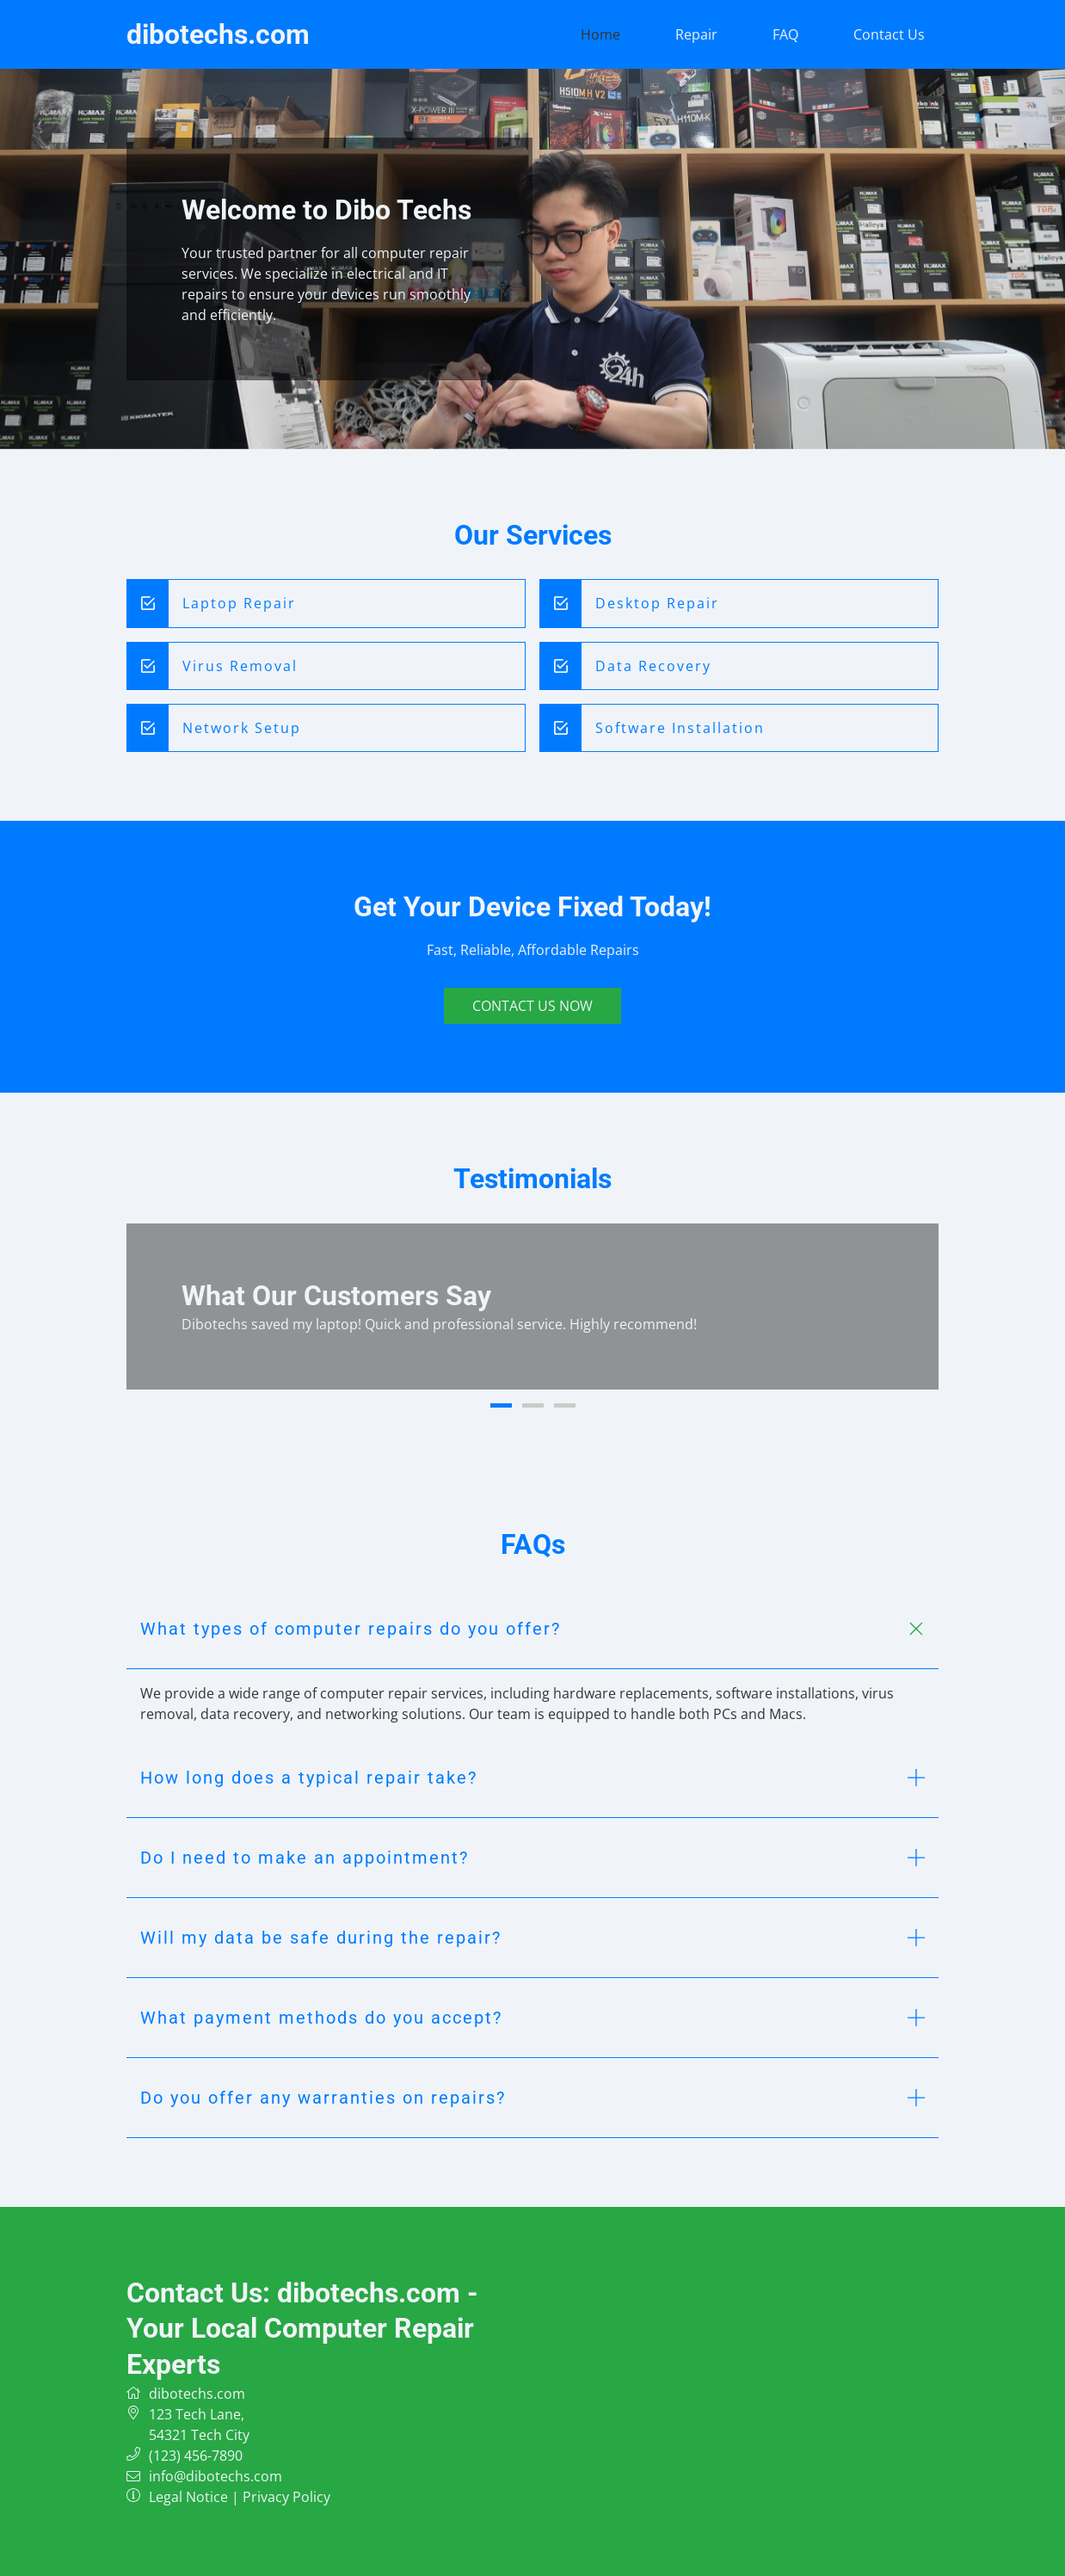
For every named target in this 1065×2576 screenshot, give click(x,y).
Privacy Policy (286, 2496)
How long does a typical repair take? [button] (308, 1777)
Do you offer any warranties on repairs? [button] (323, 2097)
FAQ (785, 34)
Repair (696, 34)
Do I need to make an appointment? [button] (304, 1857)
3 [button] (565, 1405)
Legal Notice (188, 2496)
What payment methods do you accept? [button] (321, 2017)
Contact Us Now (532, 1005)
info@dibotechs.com (215, 2476)
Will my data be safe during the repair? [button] (321, 1937)
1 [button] (501, 1405)
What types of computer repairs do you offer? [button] (350, 1628)
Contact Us (889, 34)
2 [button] (533, 1405)
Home (600, 34)
